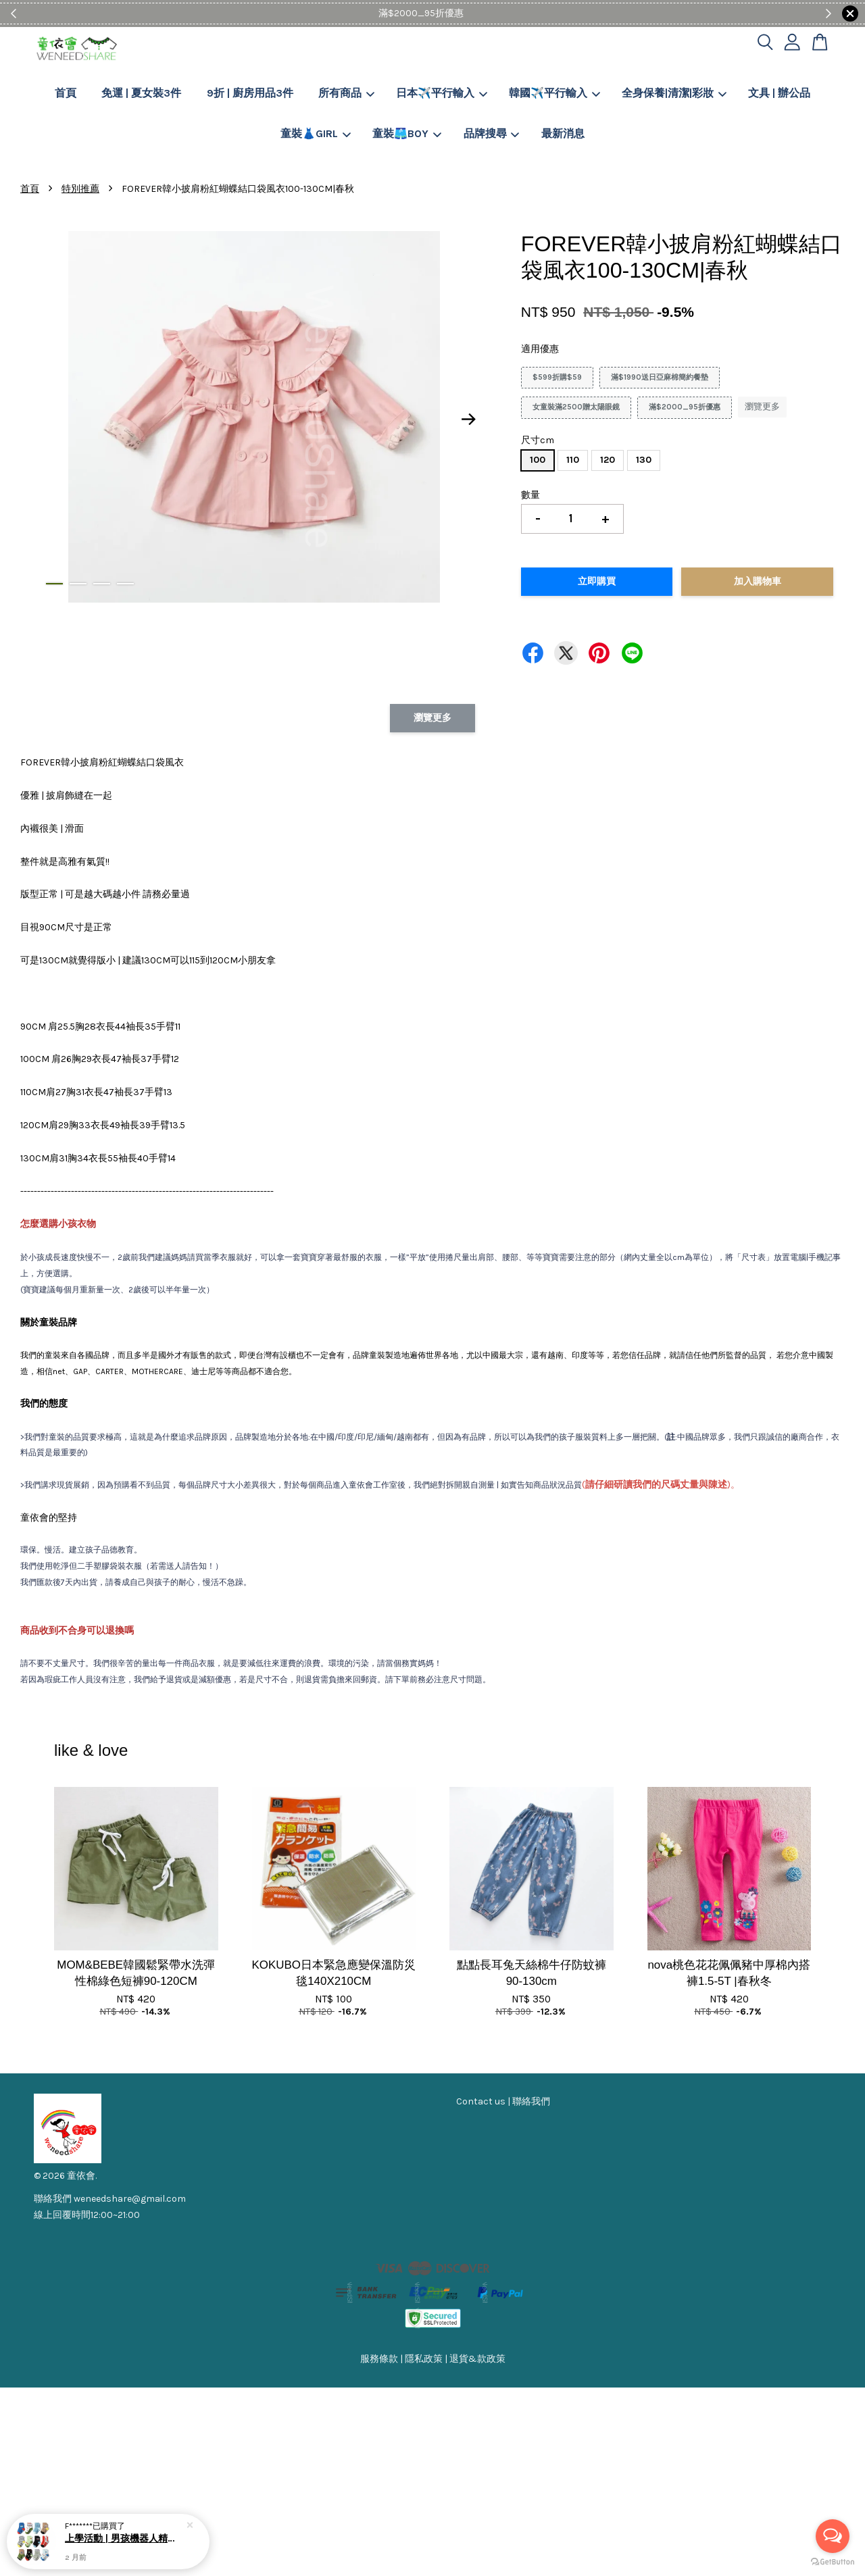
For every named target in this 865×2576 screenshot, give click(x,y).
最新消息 (563, 133)
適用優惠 (540, 349)
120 (607, 459)
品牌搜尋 (492, 133)
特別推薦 (80, 189)
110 (572, 459)
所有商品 (346, 92)
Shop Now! (474, 13)
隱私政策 (424, 2359)
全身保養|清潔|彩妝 (674, 92)
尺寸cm (537, 440)
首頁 (65, 92)
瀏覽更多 (762, 406)
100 (537, 459)
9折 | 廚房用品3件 (250, 92)
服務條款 (379, 2359)
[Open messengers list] (832, 2536)
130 (643, 459)
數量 (530, 495)
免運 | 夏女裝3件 (141, 92)
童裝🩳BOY (406, 133)
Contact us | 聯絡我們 (503, 2101)
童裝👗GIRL (315, 133)
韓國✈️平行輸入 (554, 92)
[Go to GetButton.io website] (832, 2562)
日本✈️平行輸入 (441, 92)
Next (469, 419)
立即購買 (597, 581)
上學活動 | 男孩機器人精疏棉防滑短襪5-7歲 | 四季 (124, 2538)
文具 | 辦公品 (779, 92)
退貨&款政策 (477, 2359)
